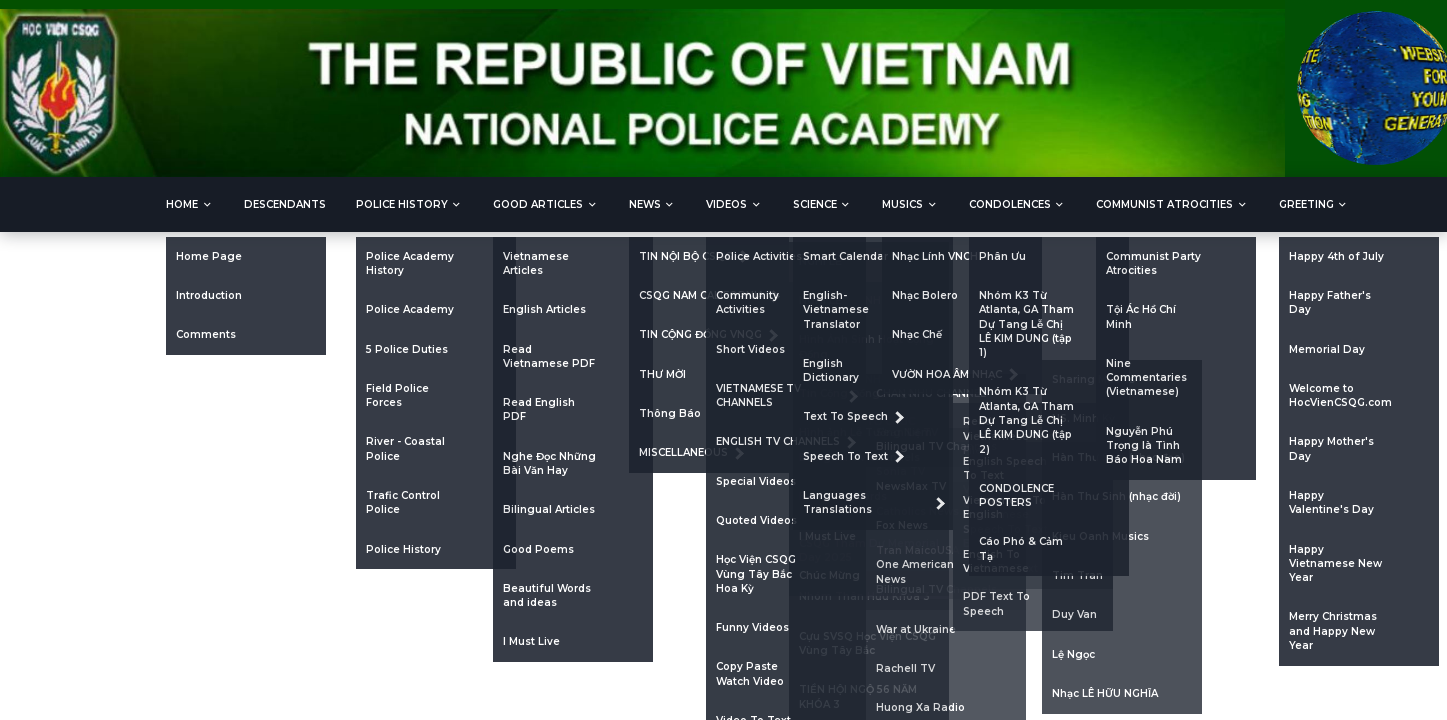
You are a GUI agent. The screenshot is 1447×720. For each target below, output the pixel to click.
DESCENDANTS (285, 204)
